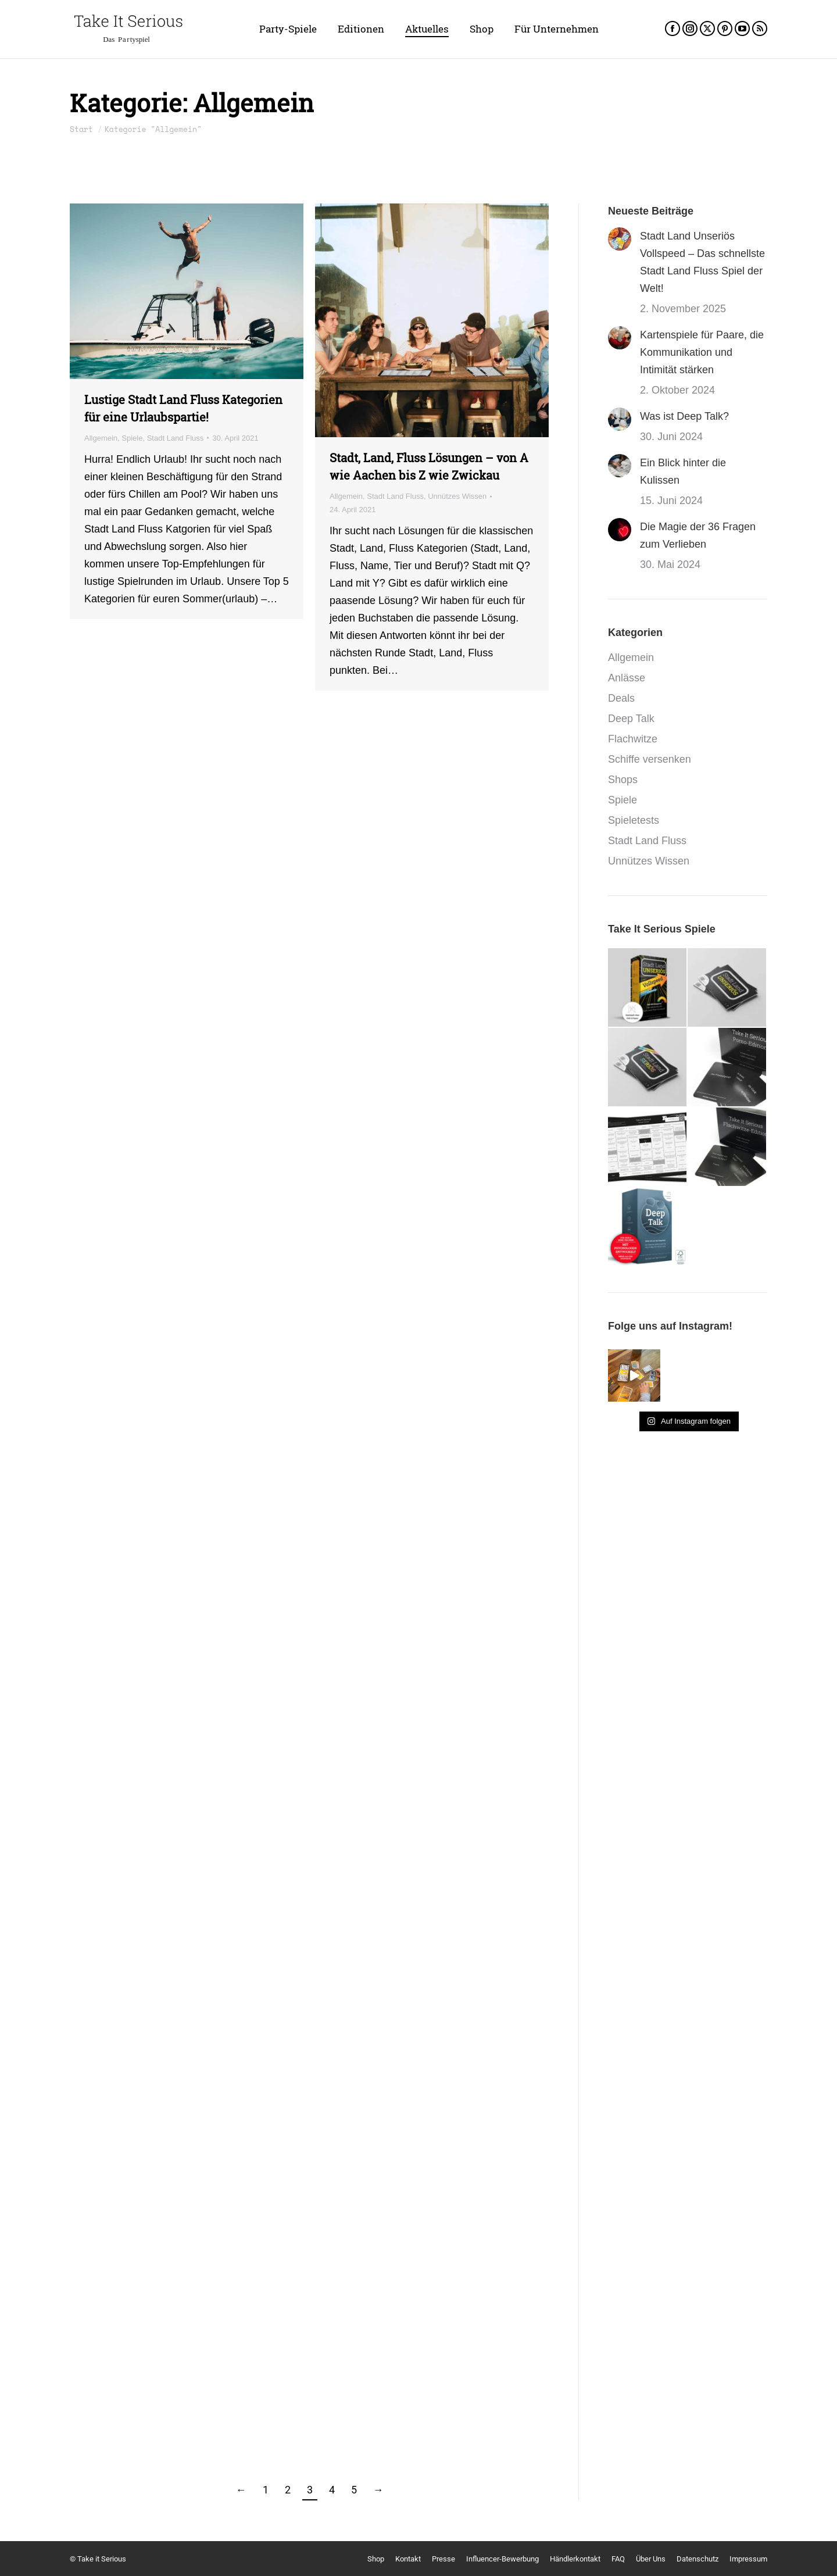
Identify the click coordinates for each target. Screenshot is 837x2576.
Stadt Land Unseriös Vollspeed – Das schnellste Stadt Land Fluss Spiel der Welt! (702, 262)
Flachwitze (632, 739)
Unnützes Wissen (457, 496)
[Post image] (619, 239)
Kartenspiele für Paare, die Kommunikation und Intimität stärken (702, 352)
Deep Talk (631, 718)
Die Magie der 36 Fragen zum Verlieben (698, 535)
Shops (623, 779)
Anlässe (626, 678)
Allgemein (100, 438)
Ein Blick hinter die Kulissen (683, 471)
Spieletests (633, 820)
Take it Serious (101, 2558)
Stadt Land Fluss (175, 438)
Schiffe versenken (649, 759)
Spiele (131, 438)
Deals (621, 698)
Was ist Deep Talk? (684, 416)
